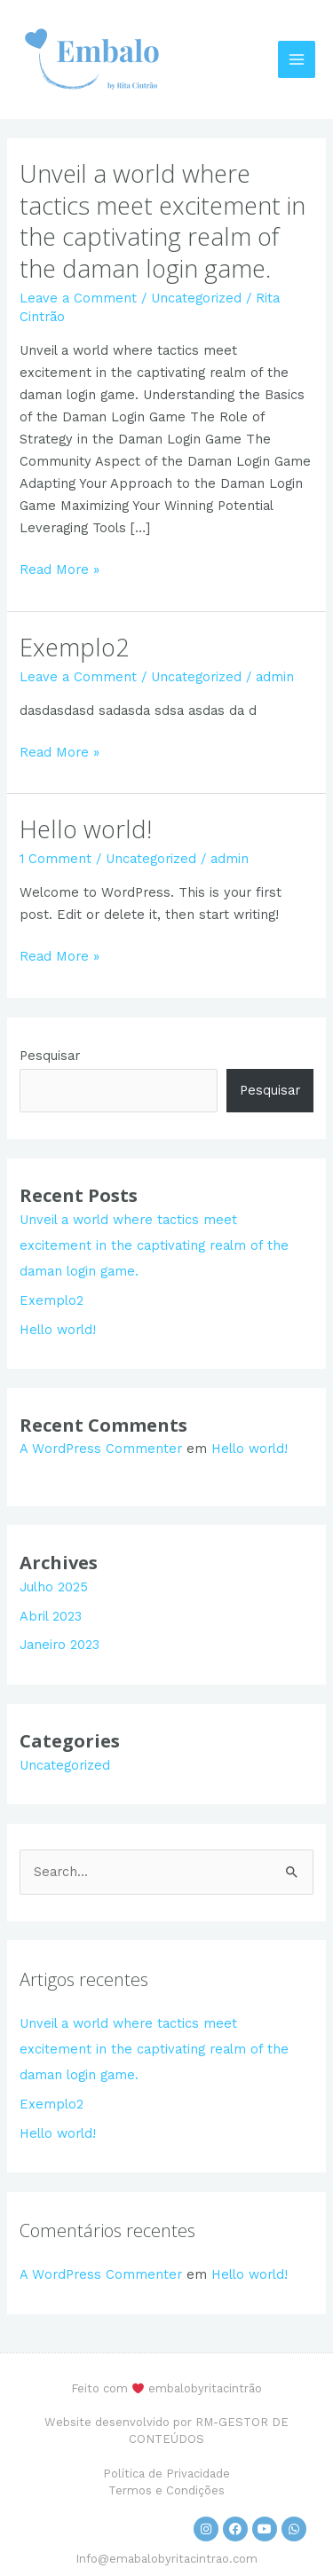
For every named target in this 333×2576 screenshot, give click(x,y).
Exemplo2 (75, 647)
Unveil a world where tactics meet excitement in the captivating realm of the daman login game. (162, 221)
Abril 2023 (51, 1616)
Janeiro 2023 (59, 1645)
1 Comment (55, 859)
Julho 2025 (54, 1587)
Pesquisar (50, 1056)
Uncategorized (196, 298)
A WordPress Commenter (101, 1449)
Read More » (59, 568)
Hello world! (86, 829)
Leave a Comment (78, 298)
